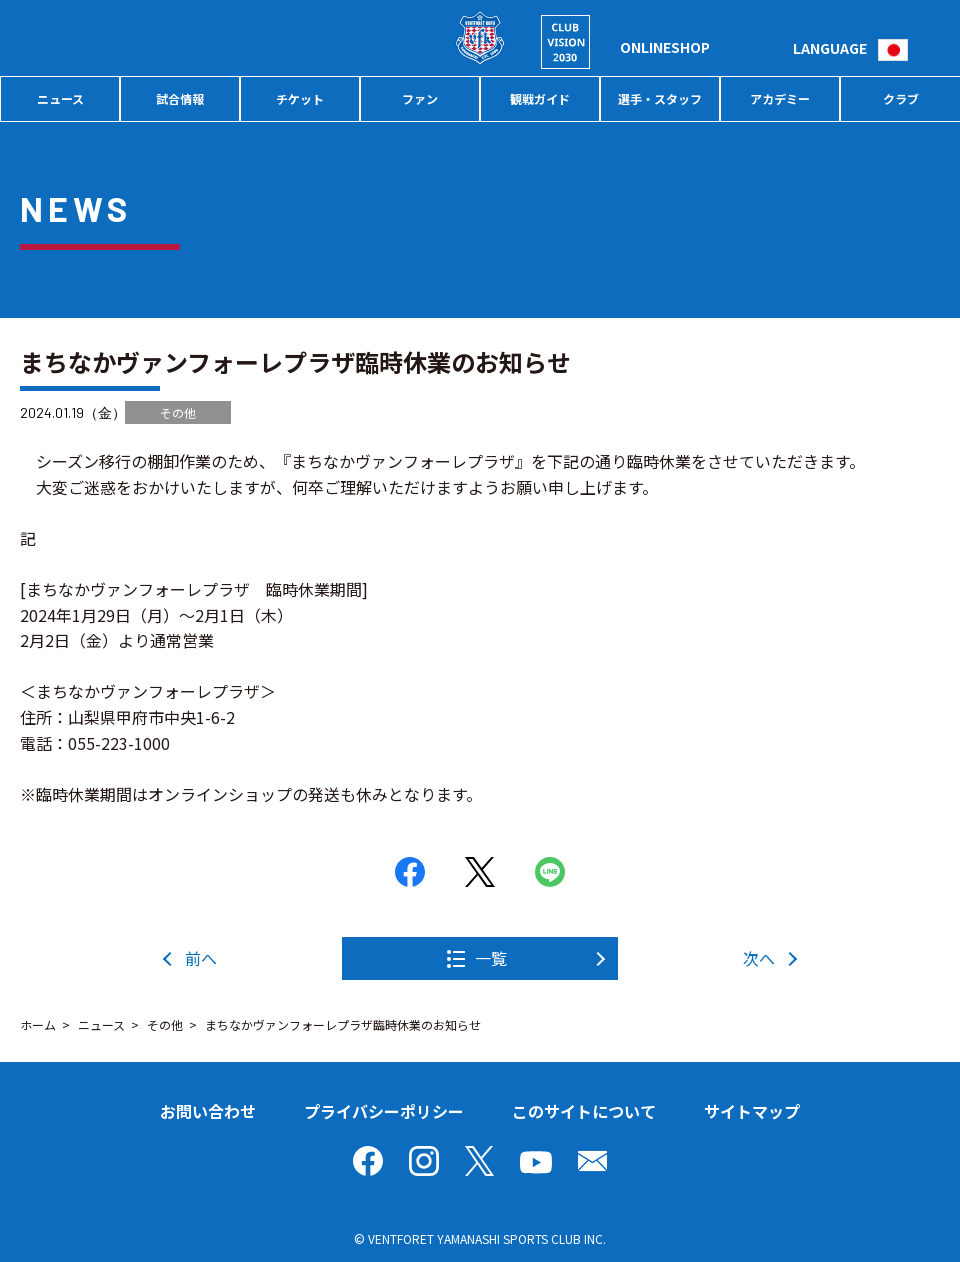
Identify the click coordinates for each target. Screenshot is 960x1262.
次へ (759, 958)
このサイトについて (584, 1111)
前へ (201, 958)
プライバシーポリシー (384, 1111)
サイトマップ (752, 1111)
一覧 (491, 958)
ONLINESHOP (665, 47)
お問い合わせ (208, 1111)
